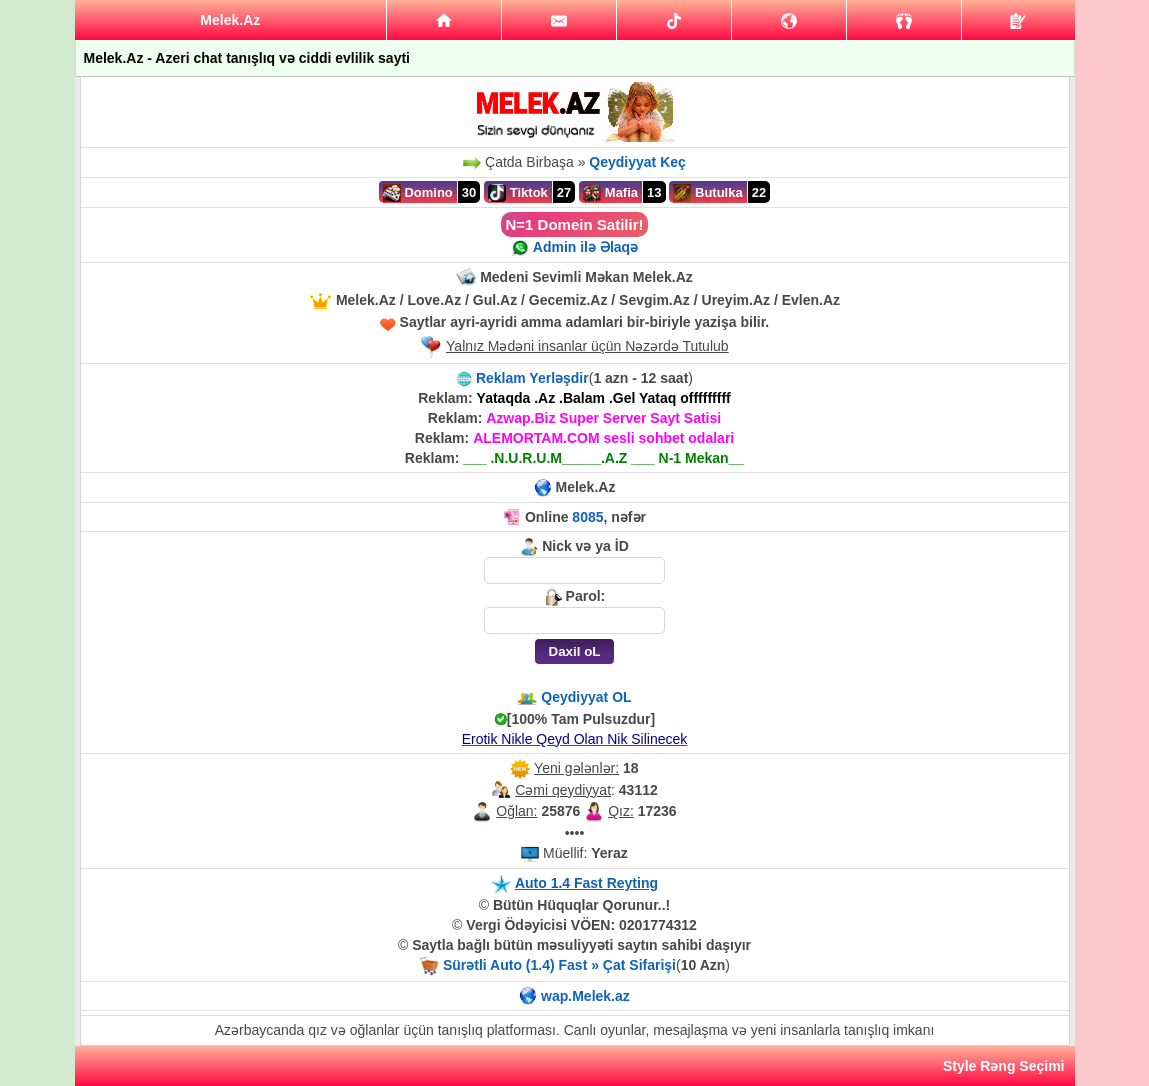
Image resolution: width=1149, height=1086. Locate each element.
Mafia (610, 193)
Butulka (707, 193)
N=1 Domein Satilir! (575, 224)
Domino (418, 193)
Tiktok (518, 193)
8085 (587, 517)
